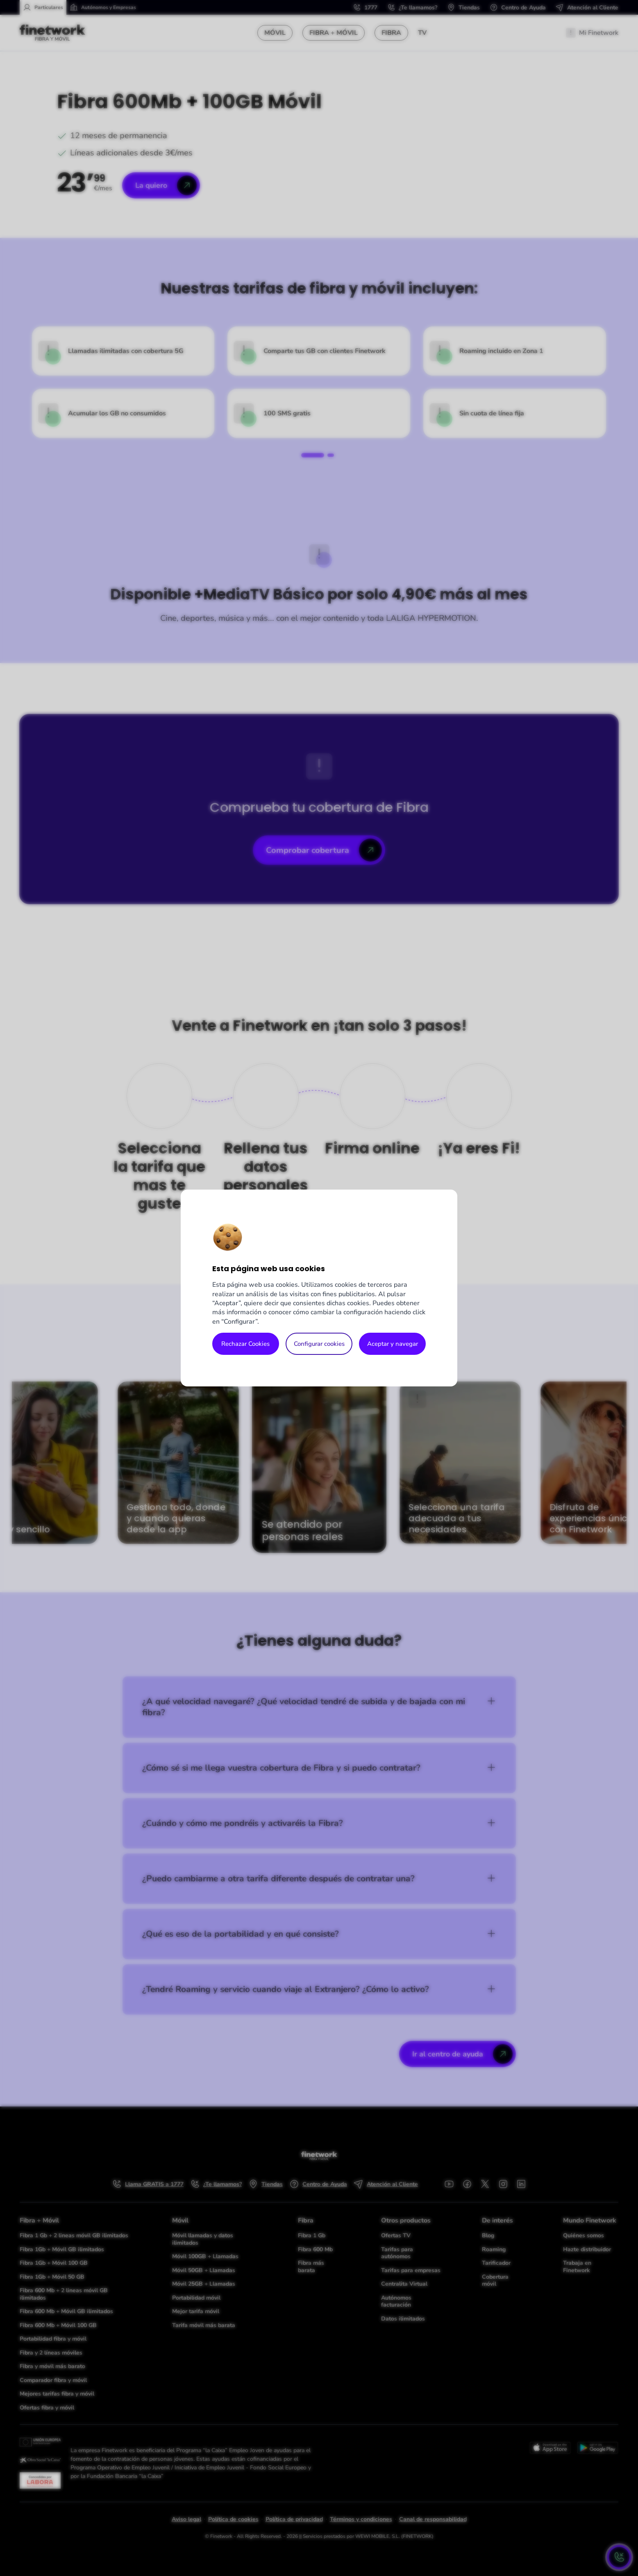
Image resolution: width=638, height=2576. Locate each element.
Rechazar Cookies (245, 1344)
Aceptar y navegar (392, 1344)
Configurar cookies (319, 1344)
